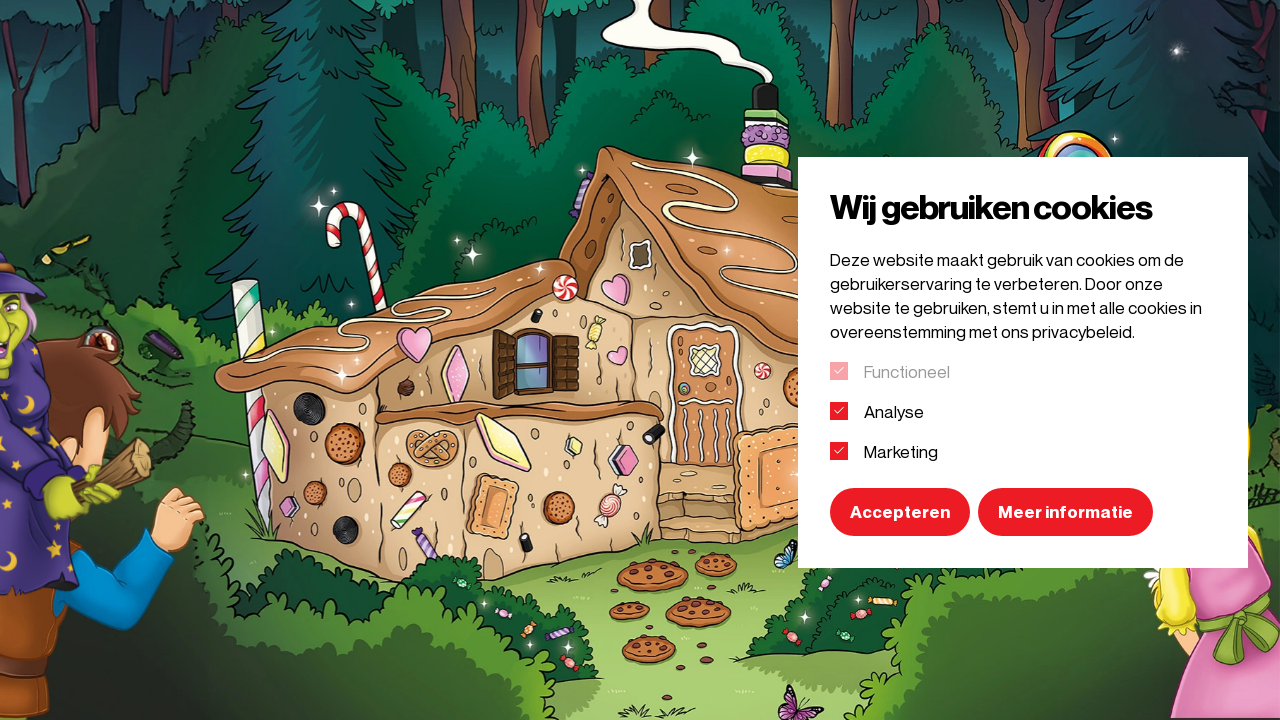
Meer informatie (1065, 511)
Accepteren (900, 511)
